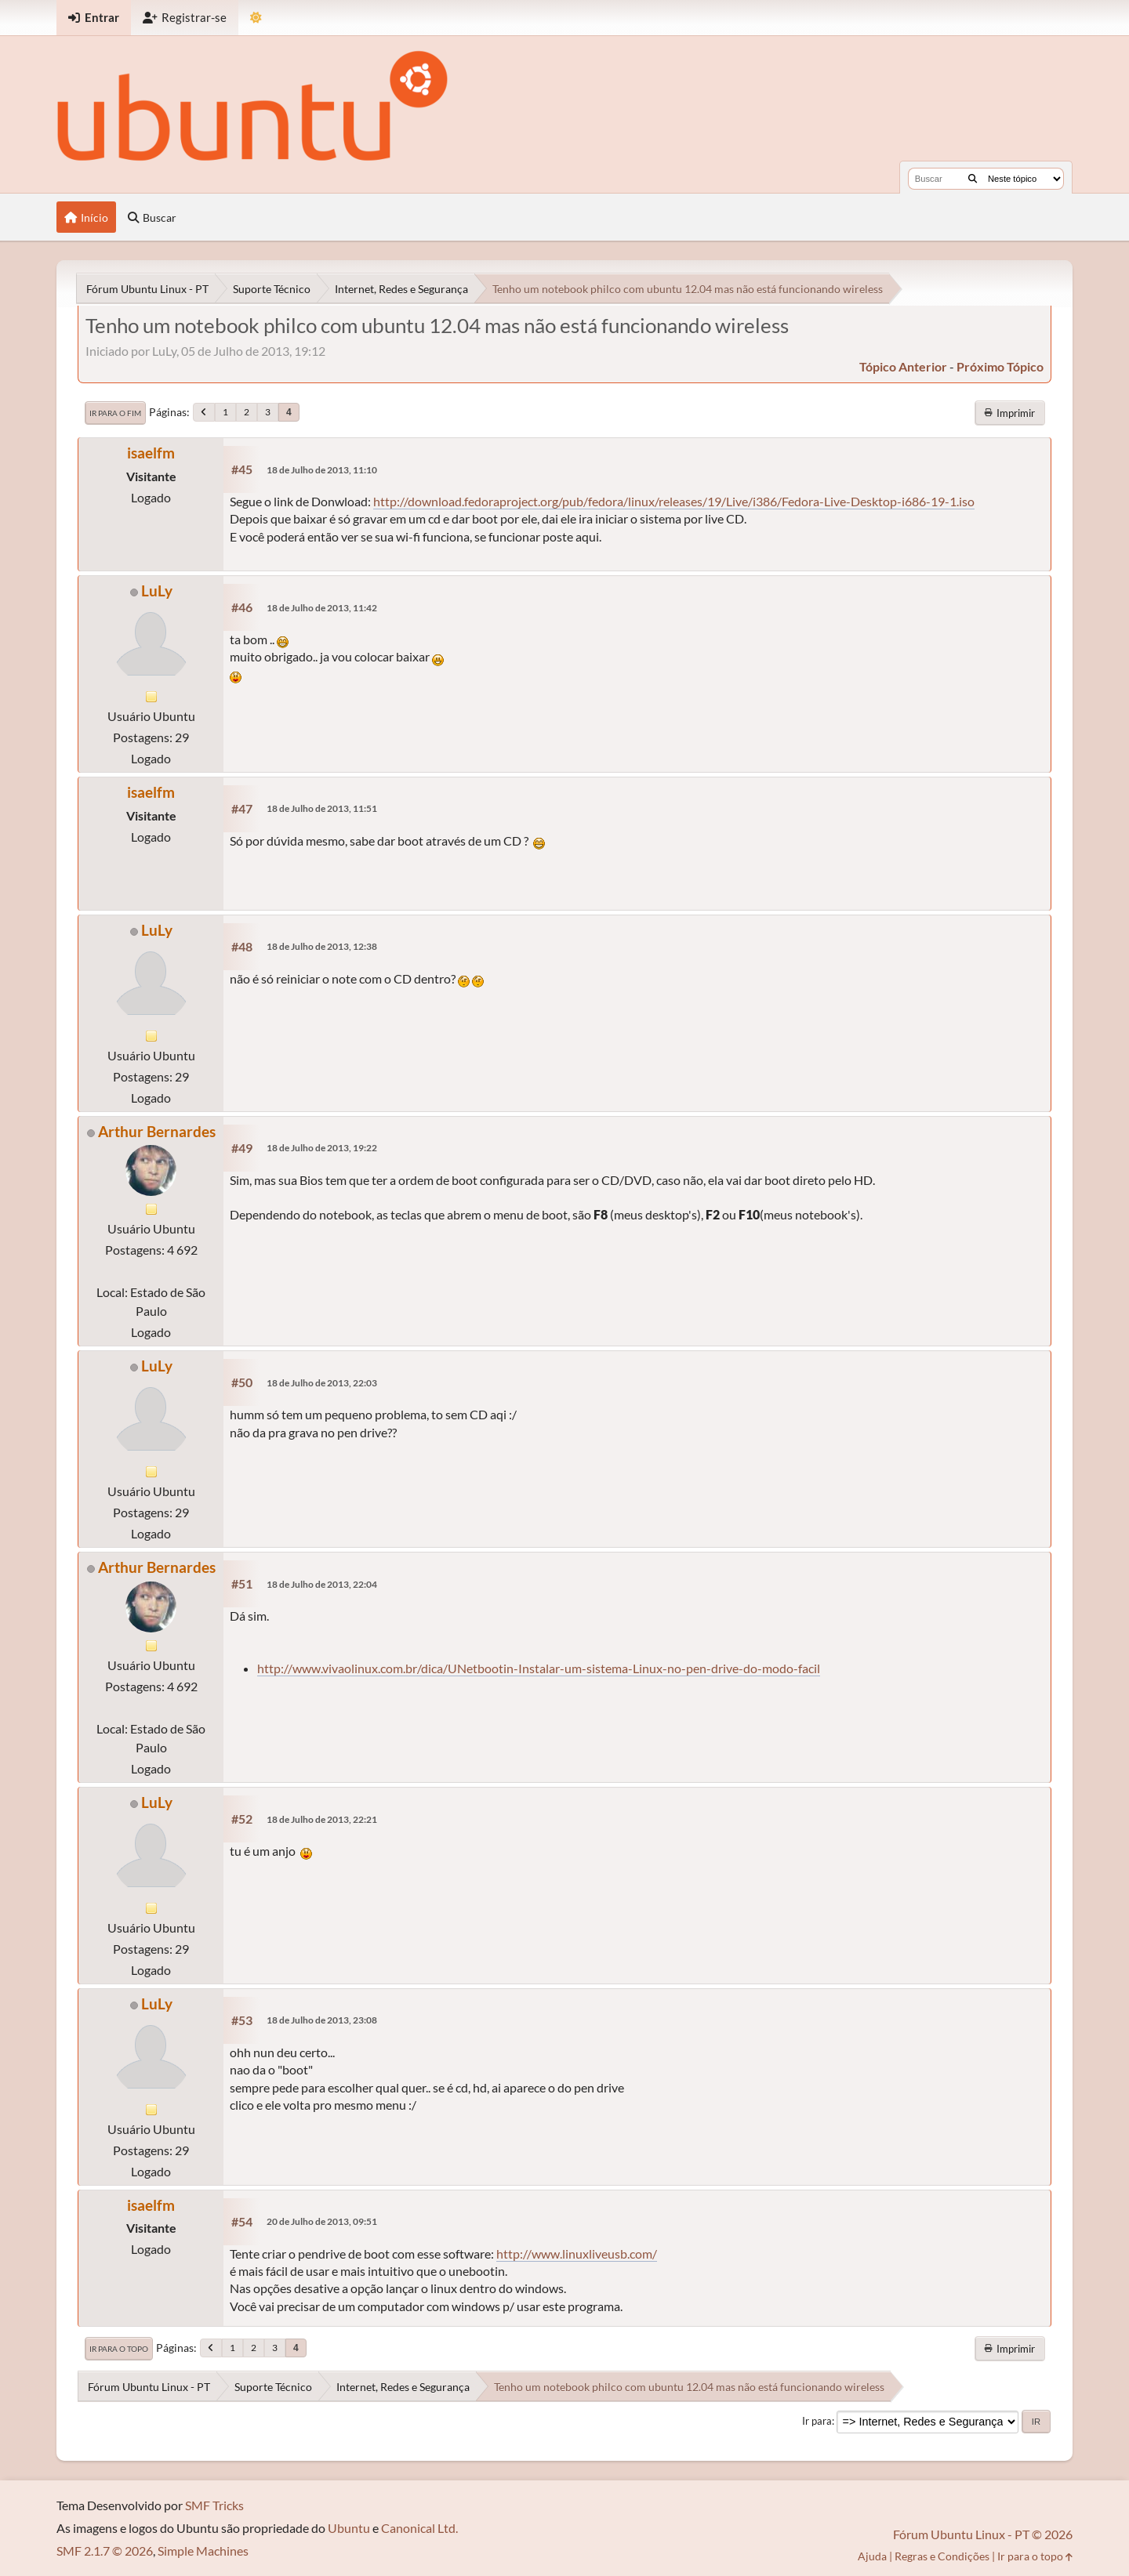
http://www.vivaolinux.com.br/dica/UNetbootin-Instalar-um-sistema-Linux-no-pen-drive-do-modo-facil (538, 1668)
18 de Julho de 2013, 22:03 (322, 1383)
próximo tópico (1000, 366)
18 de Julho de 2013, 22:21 (322, 1819)
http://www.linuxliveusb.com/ (576, 2253)
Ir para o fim (115, 413)
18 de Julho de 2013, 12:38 (322, 946)
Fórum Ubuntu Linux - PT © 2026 (983, 2534)
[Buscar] (972, 179)
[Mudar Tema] (256, 17)
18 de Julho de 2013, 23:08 (322, 2020)
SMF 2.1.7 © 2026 (104, 2550)
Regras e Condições (942, 2556)
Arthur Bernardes (157, 1131)
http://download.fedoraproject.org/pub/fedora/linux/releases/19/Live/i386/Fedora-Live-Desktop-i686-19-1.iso (674, 501)
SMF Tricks (214, 2505)
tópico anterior (903, 366)
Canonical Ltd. (419, 2527)
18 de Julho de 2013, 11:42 (322, 608)
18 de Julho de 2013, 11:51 (322, 808)
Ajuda (872, 2556)
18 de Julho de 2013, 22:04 (322, 1584)
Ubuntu (349, 2527)
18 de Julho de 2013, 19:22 (322, 1148)
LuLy (156, 591)
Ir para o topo (118, 2348)
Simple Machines (203, 2550)
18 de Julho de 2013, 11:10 (322, 470)
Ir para (817, 2421)
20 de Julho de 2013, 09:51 (322, 2221)
